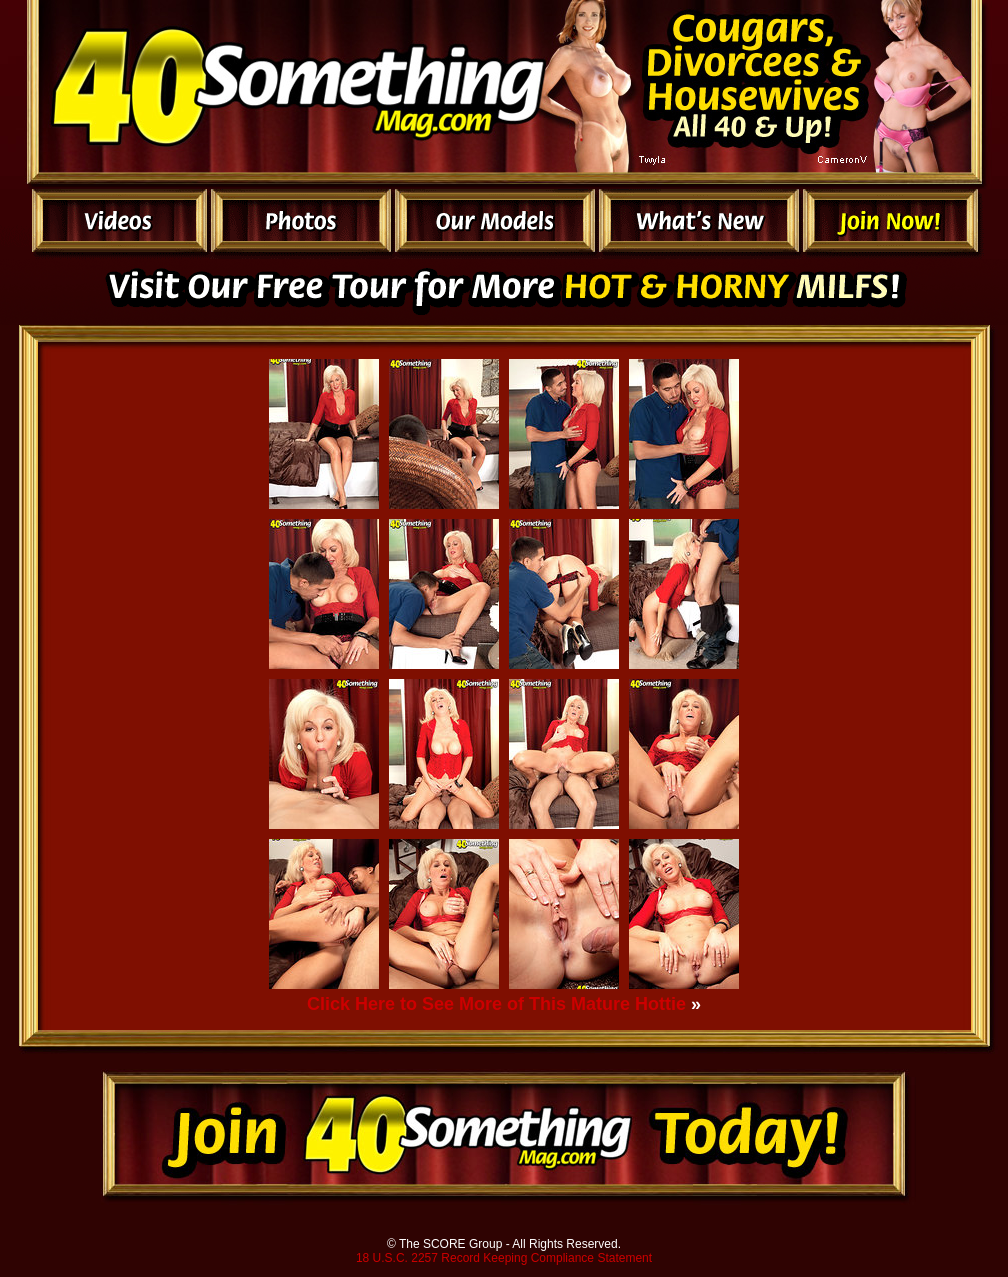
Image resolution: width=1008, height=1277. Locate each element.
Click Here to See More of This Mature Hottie (496, 1004)
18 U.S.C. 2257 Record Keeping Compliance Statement (504, 1258)
